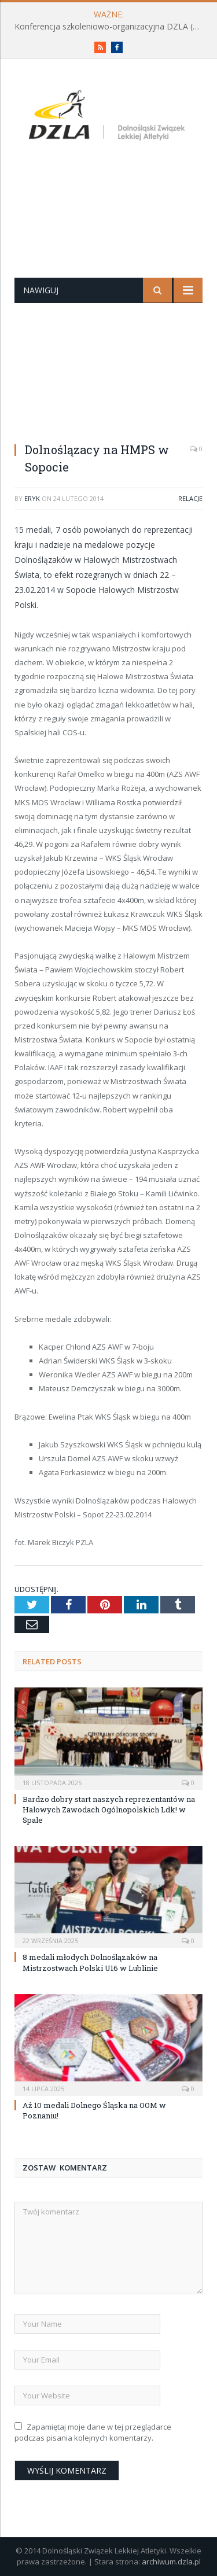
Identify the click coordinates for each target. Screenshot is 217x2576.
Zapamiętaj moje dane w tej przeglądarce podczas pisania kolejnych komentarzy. (92, 2433)
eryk (32, 498)
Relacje (190, 498)
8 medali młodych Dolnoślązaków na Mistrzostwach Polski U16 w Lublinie (90, 1962)
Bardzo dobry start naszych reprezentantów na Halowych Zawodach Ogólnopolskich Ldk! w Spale (109, 1809)
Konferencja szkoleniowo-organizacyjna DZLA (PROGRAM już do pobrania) (111, 26)
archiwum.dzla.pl (171, 2561)
